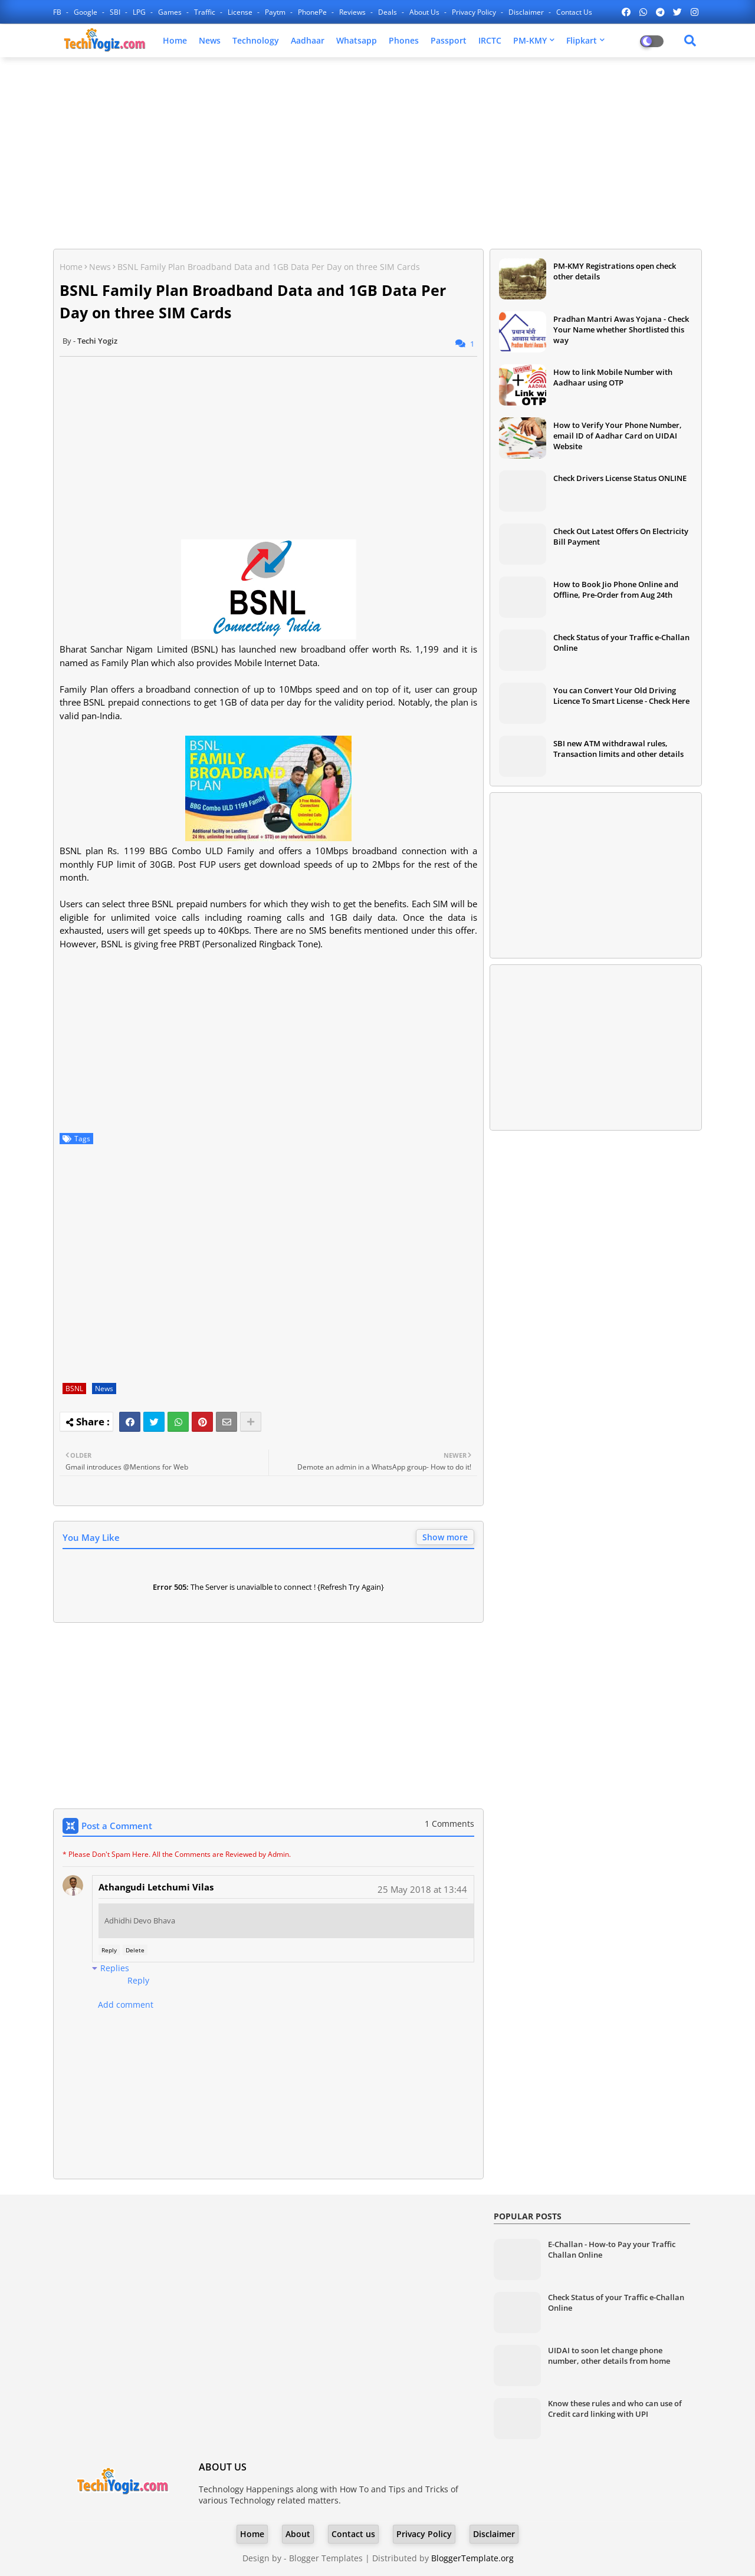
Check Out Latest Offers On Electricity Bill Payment (620, 536)
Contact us (574, 12)
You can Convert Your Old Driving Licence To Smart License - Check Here (621, 695)
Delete (135, 1950)
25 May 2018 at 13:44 (422, 1889)
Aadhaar (307, 40)
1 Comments (449, 1823)
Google (86, 12)
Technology (255, 40)
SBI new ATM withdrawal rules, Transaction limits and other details (618, 748)
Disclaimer (527, 12)
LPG (140, 12)
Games (170, 12)
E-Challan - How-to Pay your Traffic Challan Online (611, 2249)
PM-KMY (530, 40)
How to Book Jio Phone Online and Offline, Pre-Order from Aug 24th (615, 589)
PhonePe (313, 12)
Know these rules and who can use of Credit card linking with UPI (615, 2408)
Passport (449, 40)
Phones (404, 40)
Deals (388, 12)
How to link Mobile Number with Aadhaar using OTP (612, 377)
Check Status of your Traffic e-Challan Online (621, 642)
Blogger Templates (326, 2558)
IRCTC (489, 40)
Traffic (205, 12)
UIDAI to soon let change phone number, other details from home (609, 2355)
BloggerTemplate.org (472, 2558)
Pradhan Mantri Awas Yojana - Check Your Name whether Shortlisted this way (621, 329)
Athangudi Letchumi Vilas (156, 1887)
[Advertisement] (377, 151)
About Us (425, 12)
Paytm (276, 12)
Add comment (125, 2004)
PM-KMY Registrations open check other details (614, 271)
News (210, 40)
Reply (109, 1950)
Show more (445, 1537)
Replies (114, 1968)
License (241, 12)
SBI (116, 12)
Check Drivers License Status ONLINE (620, 478)
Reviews (353, 12)
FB (58, 12)
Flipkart (581, 40)
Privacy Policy (475, 12)
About (297, 2533)
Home (175, 40)
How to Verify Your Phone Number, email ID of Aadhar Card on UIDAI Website (617, 436)
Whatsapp (356, 40)
